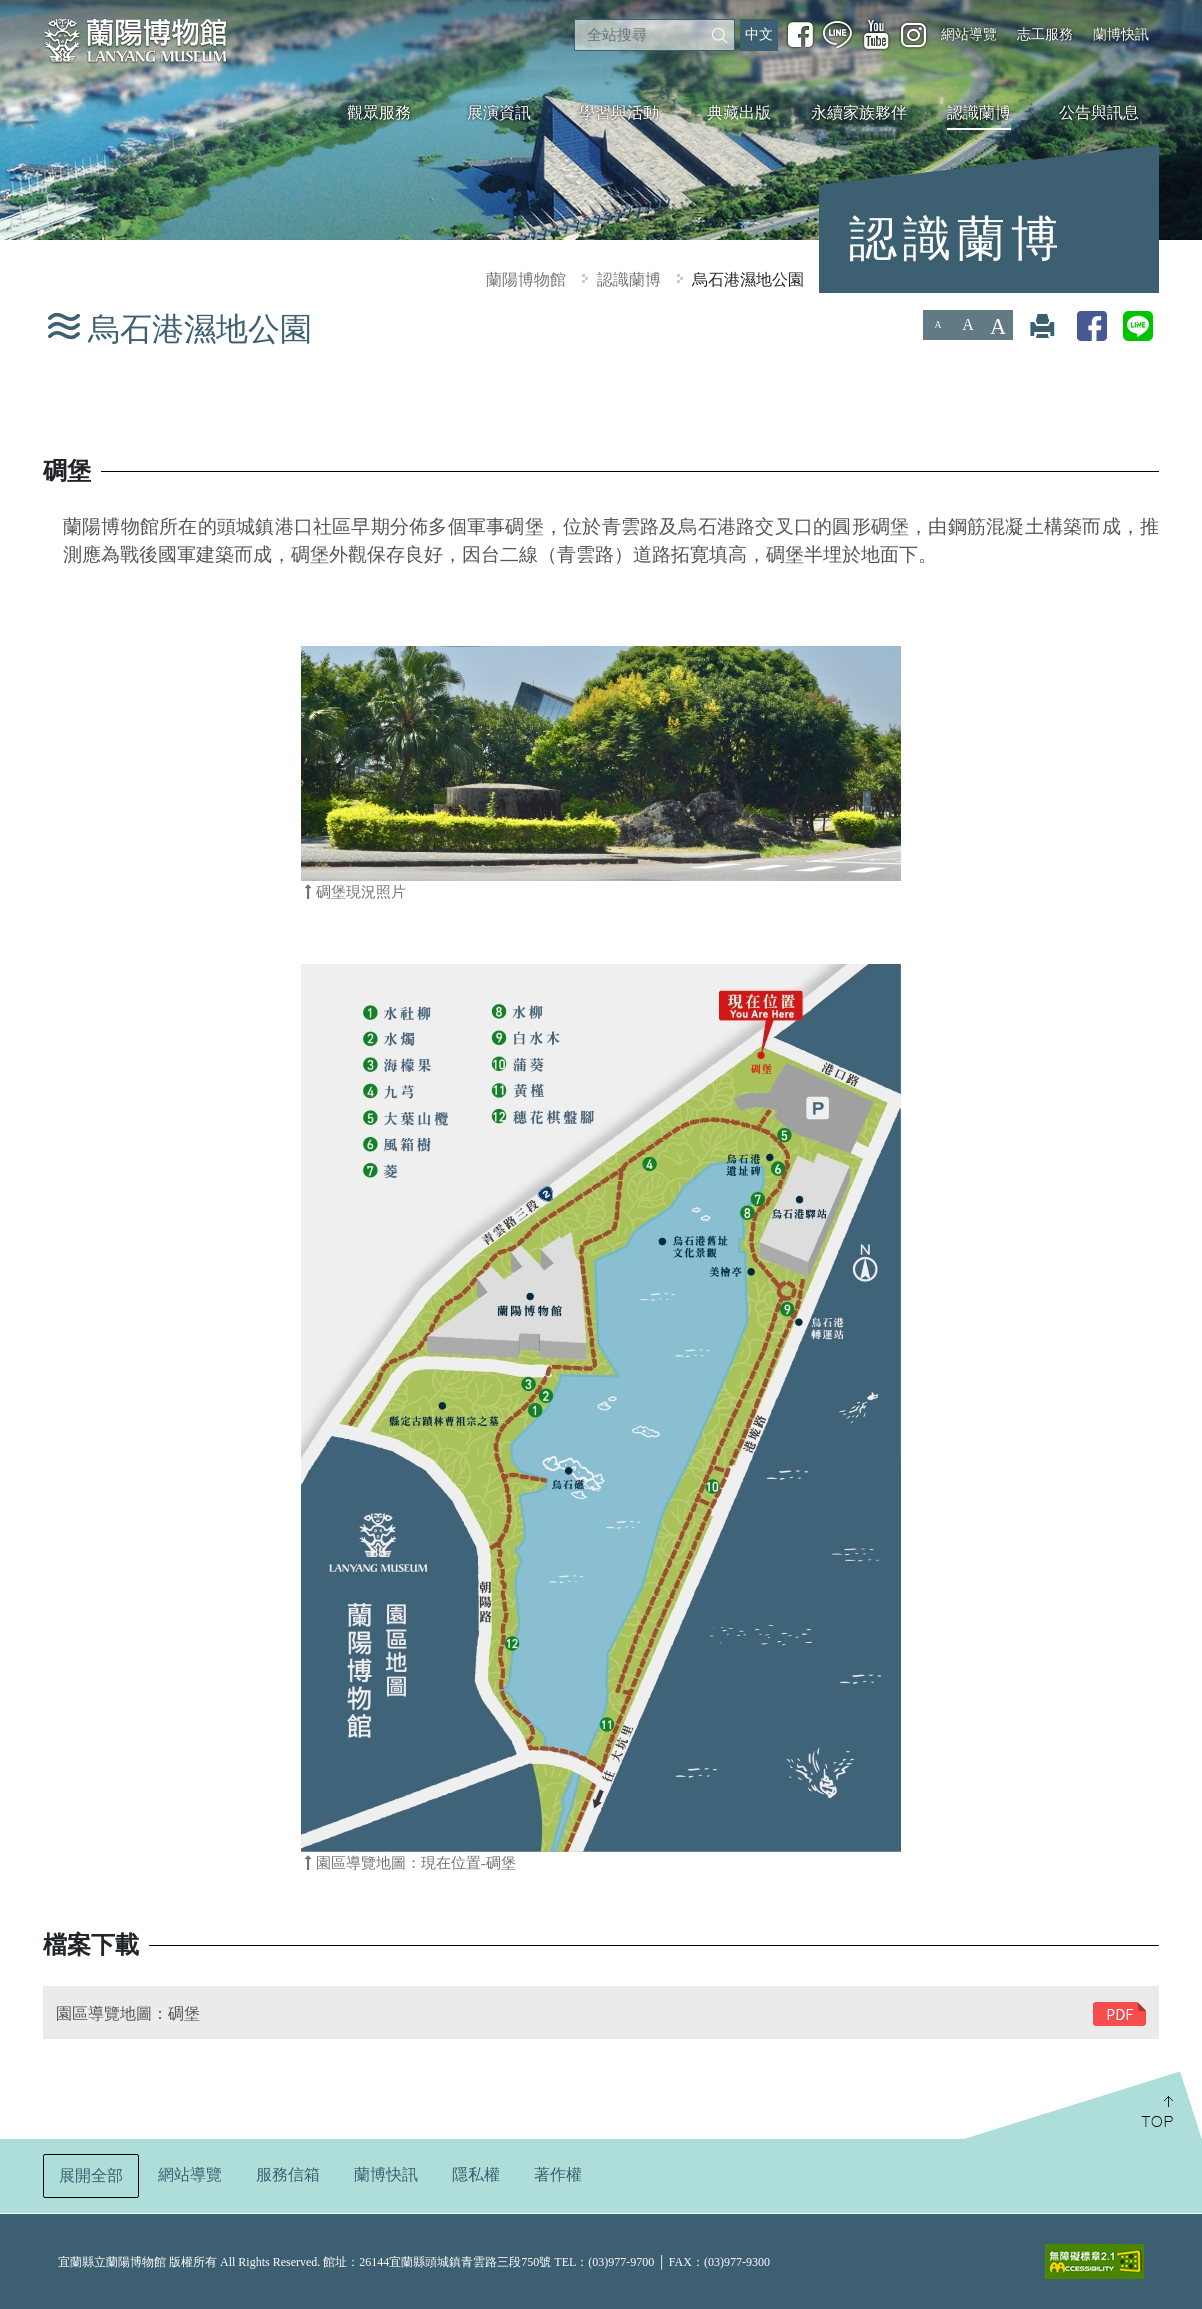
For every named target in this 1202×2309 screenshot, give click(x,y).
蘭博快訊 (1121, 34)
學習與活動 (619, 112)
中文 (759, 34)
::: (8, 13)
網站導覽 (969, 34)
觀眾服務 (379, 112)
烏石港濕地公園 (748, 279)
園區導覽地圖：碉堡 (128, 2013)
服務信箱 (288, 2174)
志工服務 (1045, 34)
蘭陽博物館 (526, 279)
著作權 (558, 2174)
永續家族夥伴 (859, 112)
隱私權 (476, 2174)
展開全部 (91, 2175)
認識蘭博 (979, 112)
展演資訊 (499, 112)
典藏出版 (739, 112)
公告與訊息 (1099, 112)
